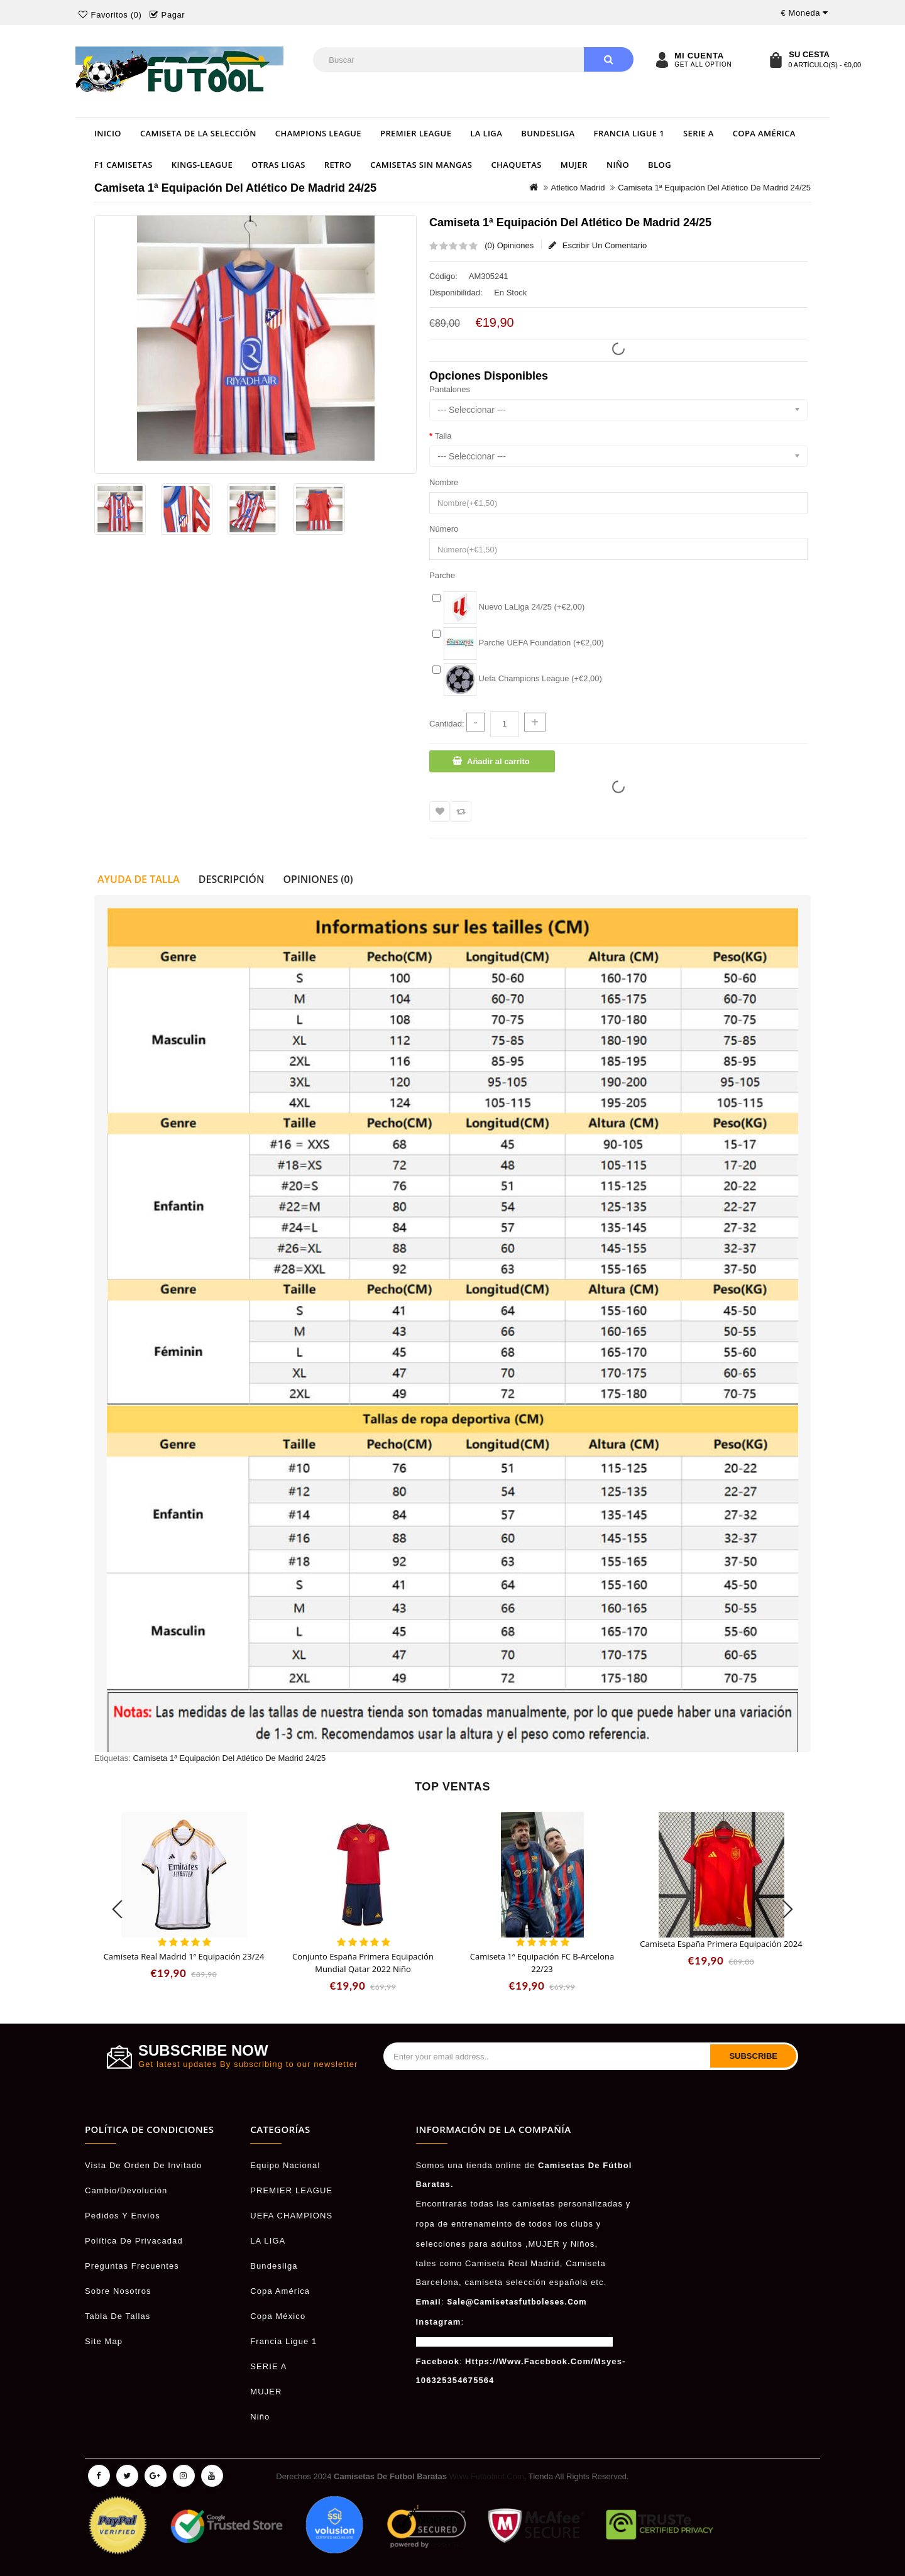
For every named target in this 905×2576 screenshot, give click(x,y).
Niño (617, 164)
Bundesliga (547, 133)
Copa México (277, 2316)
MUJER (574, 164)
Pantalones (449, 389)
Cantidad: (446, 723)
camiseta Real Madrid (512, 2263)
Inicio (107, 133)
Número (443, 529)
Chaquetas (516, 164)
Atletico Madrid (578, 187)
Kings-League (202, 164)
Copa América (764, 133)
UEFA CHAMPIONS (291, 2215)
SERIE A (698, 133)
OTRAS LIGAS (278, 164)
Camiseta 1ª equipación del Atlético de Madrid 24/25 (714, 187)
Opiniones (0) (318, 879)
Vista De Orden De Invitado (143, 2165)
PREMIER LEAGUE (415, 133)
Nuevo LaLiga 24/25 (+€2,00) (514, 606)
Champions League (318, 133)
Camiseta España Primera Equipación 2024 (721, 1943)
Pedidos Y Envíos (122, 2215)
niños (583, 2244)
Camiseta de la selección (198, 133)
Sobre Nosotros (118, 2291)
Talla (443, 436)
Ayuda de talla (138, 879)
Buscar (609, 59)
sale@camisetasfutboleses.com (516, 2301)
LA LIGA (486, 133)
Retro (337, 164)
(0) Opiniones (509, 245)
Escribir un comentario (598, 245)
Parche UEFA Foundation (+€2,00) (524, 642)
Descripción (232, 879)
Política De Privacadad (134, 2240)
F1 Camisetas (123, 164)
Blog (659, 164)
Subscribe (753, 2056)
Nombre (443, 482)
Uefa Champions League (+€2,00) (523, 678)
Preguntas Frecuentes (132, 2266)
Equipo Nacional (285, 2165)
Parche (442, 575)
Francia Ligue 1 (629, 133)
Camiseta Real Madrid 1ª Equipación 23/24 (184, 1956)
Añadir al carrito (498, 761)
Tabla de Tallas (117, 2316)
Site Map (104, 2341)
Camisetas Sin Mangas (421, 164)
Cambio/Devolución (126, 2190)
